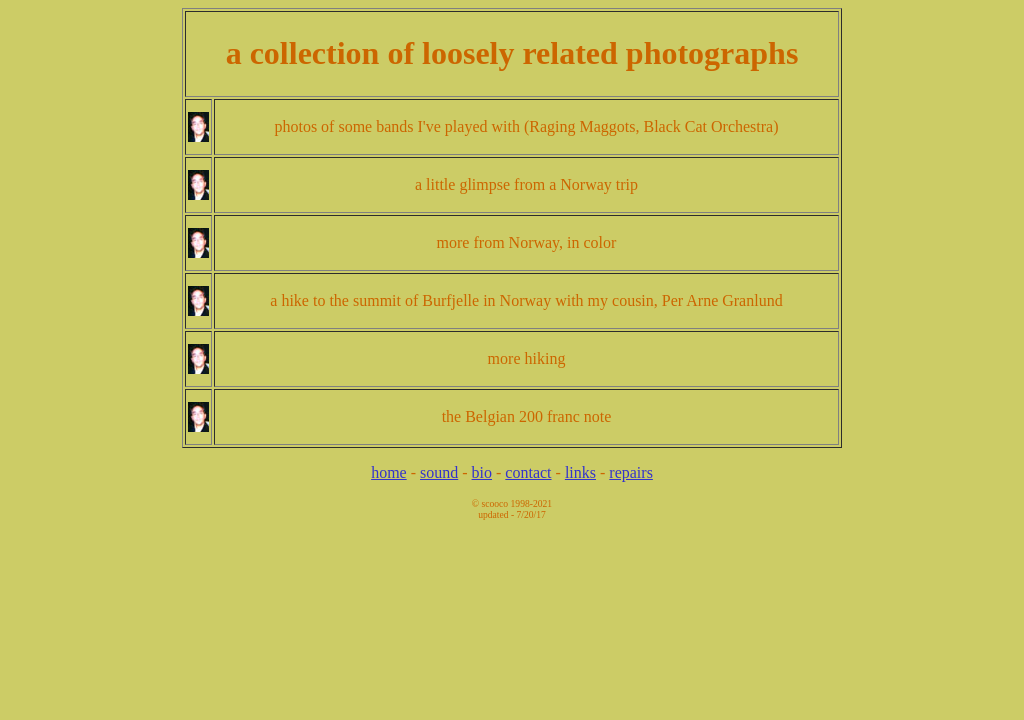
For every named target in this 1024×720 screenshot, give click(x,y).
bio (482, 472)
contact (528, 472)
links (580, 472)
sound (439, 472)
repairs (631, 472)
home (389, 472)
